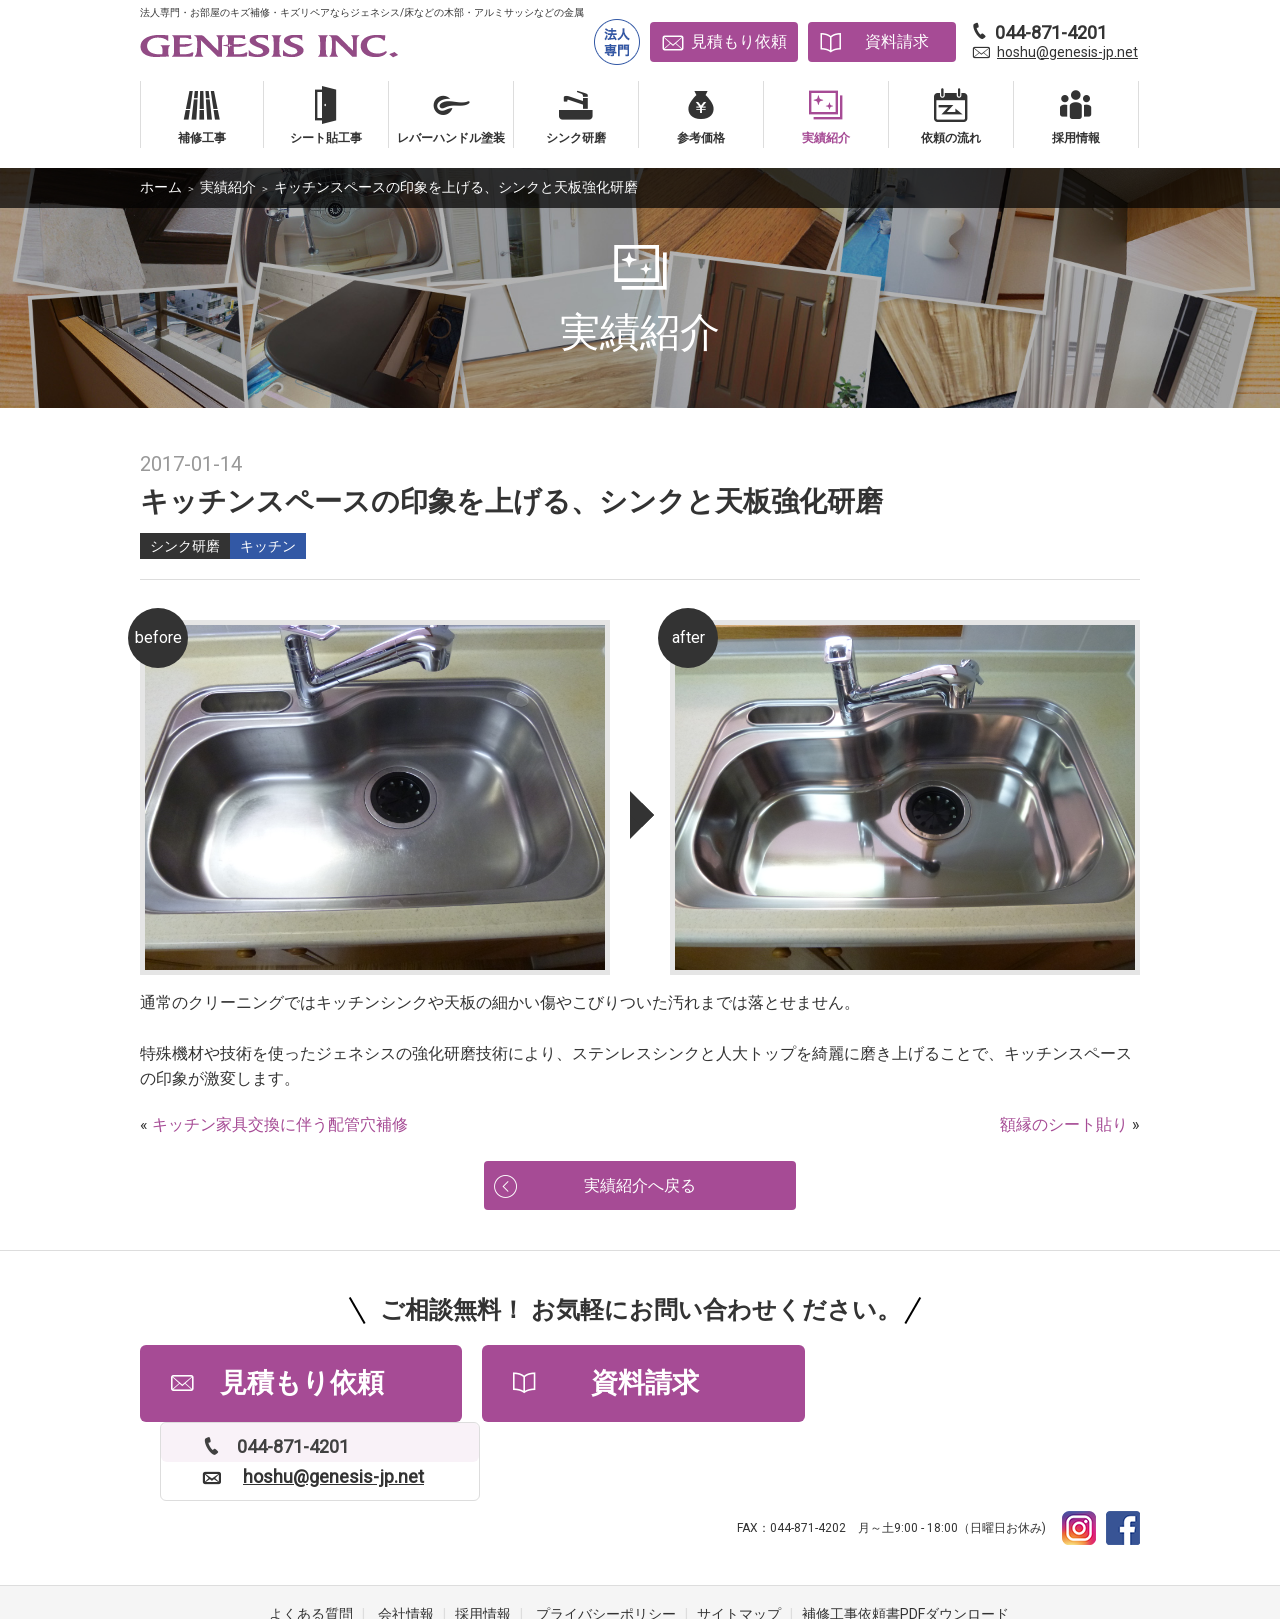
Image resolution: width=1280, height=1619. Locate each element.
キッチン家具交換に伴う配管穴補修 (280, 1124)
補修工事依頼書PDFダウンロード (905, 1539)
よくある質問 (311, 1539)
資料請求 (897, 41)
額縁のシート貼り (1064, 1124)
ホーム (161, 187)
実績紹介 (228, 187)
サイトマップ (739, 1539)
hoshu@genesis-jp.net (1067, 52)
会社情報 (406, 1539)
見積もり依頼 (739, 41)
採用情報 (483, 1539)
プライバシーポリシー (606, 1539)
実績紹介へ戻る (640, 1186)
